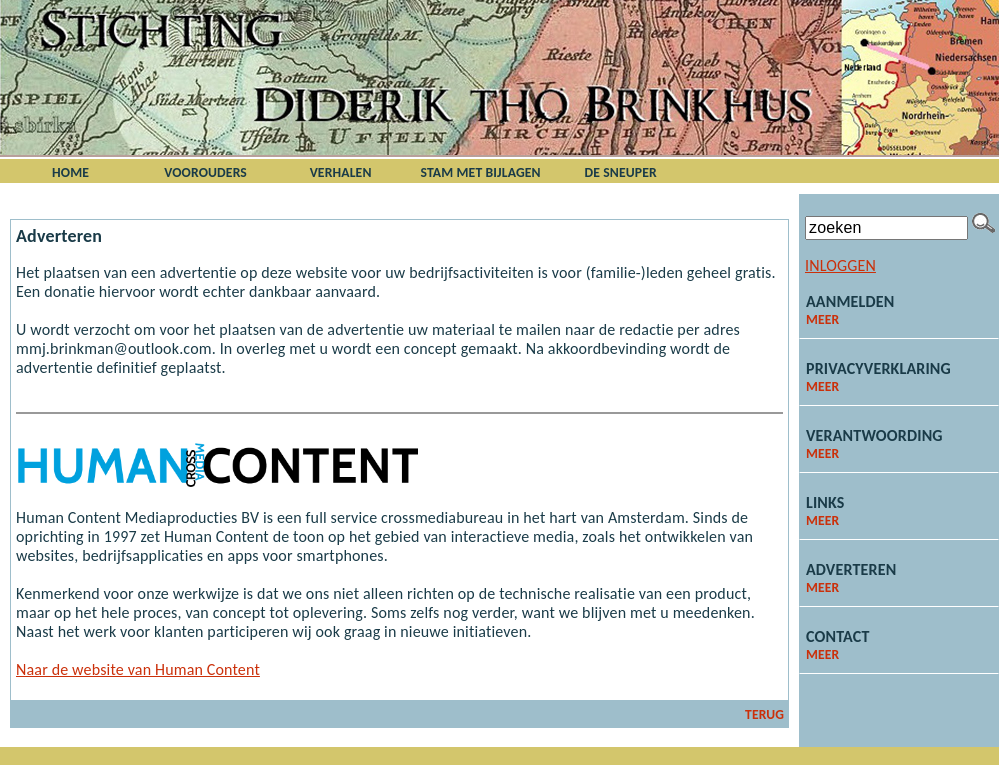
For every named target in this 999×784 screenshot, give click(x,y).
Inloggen (840, 265)
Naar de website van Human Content (138, 669)
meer (822, 319)
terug (764, 714)
